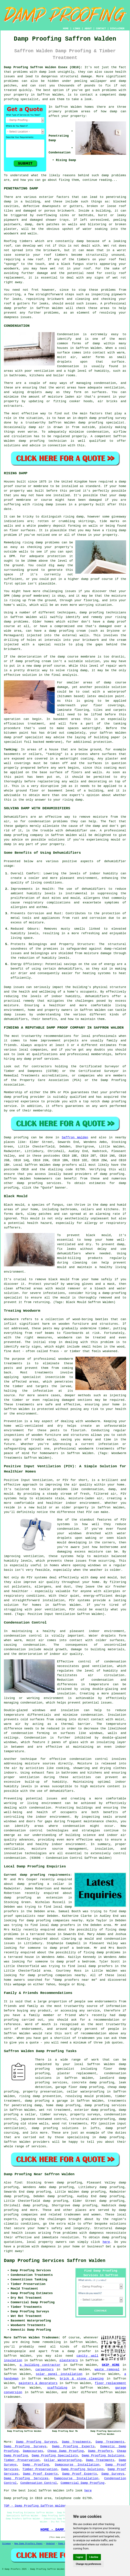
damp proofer (15, 308)
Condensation (68, 334)
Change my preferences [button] (88, 2564)
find (18, 2182)
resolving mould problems (88, 2096)
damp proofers (65, 1165)
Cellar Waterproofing (62, 2460)
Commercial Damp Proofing (82, 2483)
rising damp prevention (40, 2096)
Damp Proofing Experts (73, 2446)
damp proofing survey (107, 418)
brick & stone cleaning (82, 2378)
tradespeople (15, 2351)
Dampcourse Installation (77, 2464)
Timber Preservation (21, 2460)
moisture (36, 922)
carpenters (44, 2369)
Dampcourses (33, 2451)
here (106, 2242)
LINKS (76, 28)
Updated (50, 2544)
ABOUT (88, 28)
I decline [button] (93, 2557)
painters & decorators (38, 2383)
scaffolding (57, 2387)
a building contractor (40, 2365)
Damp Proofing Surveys (36, 2442)
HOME (66, 28)
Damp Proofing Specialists (55, 2455)
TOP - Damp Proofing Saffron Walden (35, 2506)
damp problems (114, 175)
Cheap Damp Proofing (65, 2451)
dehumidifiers (70, 968)
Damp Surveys (112, 2474)
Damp (7, 987)
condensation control (89, 1759)
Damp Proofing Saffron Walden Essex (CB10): (43, 67)
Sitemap (6, 2544)
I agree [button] (79, 2557)
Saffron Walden (75, 1137)
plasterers (69, 2360)
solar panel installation (59, 2374)
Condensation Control (38, 2483)
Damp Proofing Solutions (103, 2455)
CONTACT (101, 28)
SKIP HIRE (110, 2365)
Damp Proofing (36, 2464)
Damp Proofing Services (26, 2478)
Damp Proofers (100, 2451)
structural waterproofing (93, 2119)
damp (113, 111)
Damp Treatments (76, 2442)
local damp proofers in (60, 1925)
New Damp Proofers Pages (28, 2544)
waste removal (107, 2369)
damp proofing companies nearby (55, 1920)
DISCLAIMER (117, 28)
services (54, 1183)
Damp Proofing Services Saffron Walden (54, 2260)
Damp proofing (16, 1137)
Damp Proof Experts (40, 2474)
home (36, 2342)
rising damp (42, 504)
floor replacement (110, 2383)
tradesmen (12, 2397)
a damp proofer (76, 2351)
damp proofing (112, 1174)
